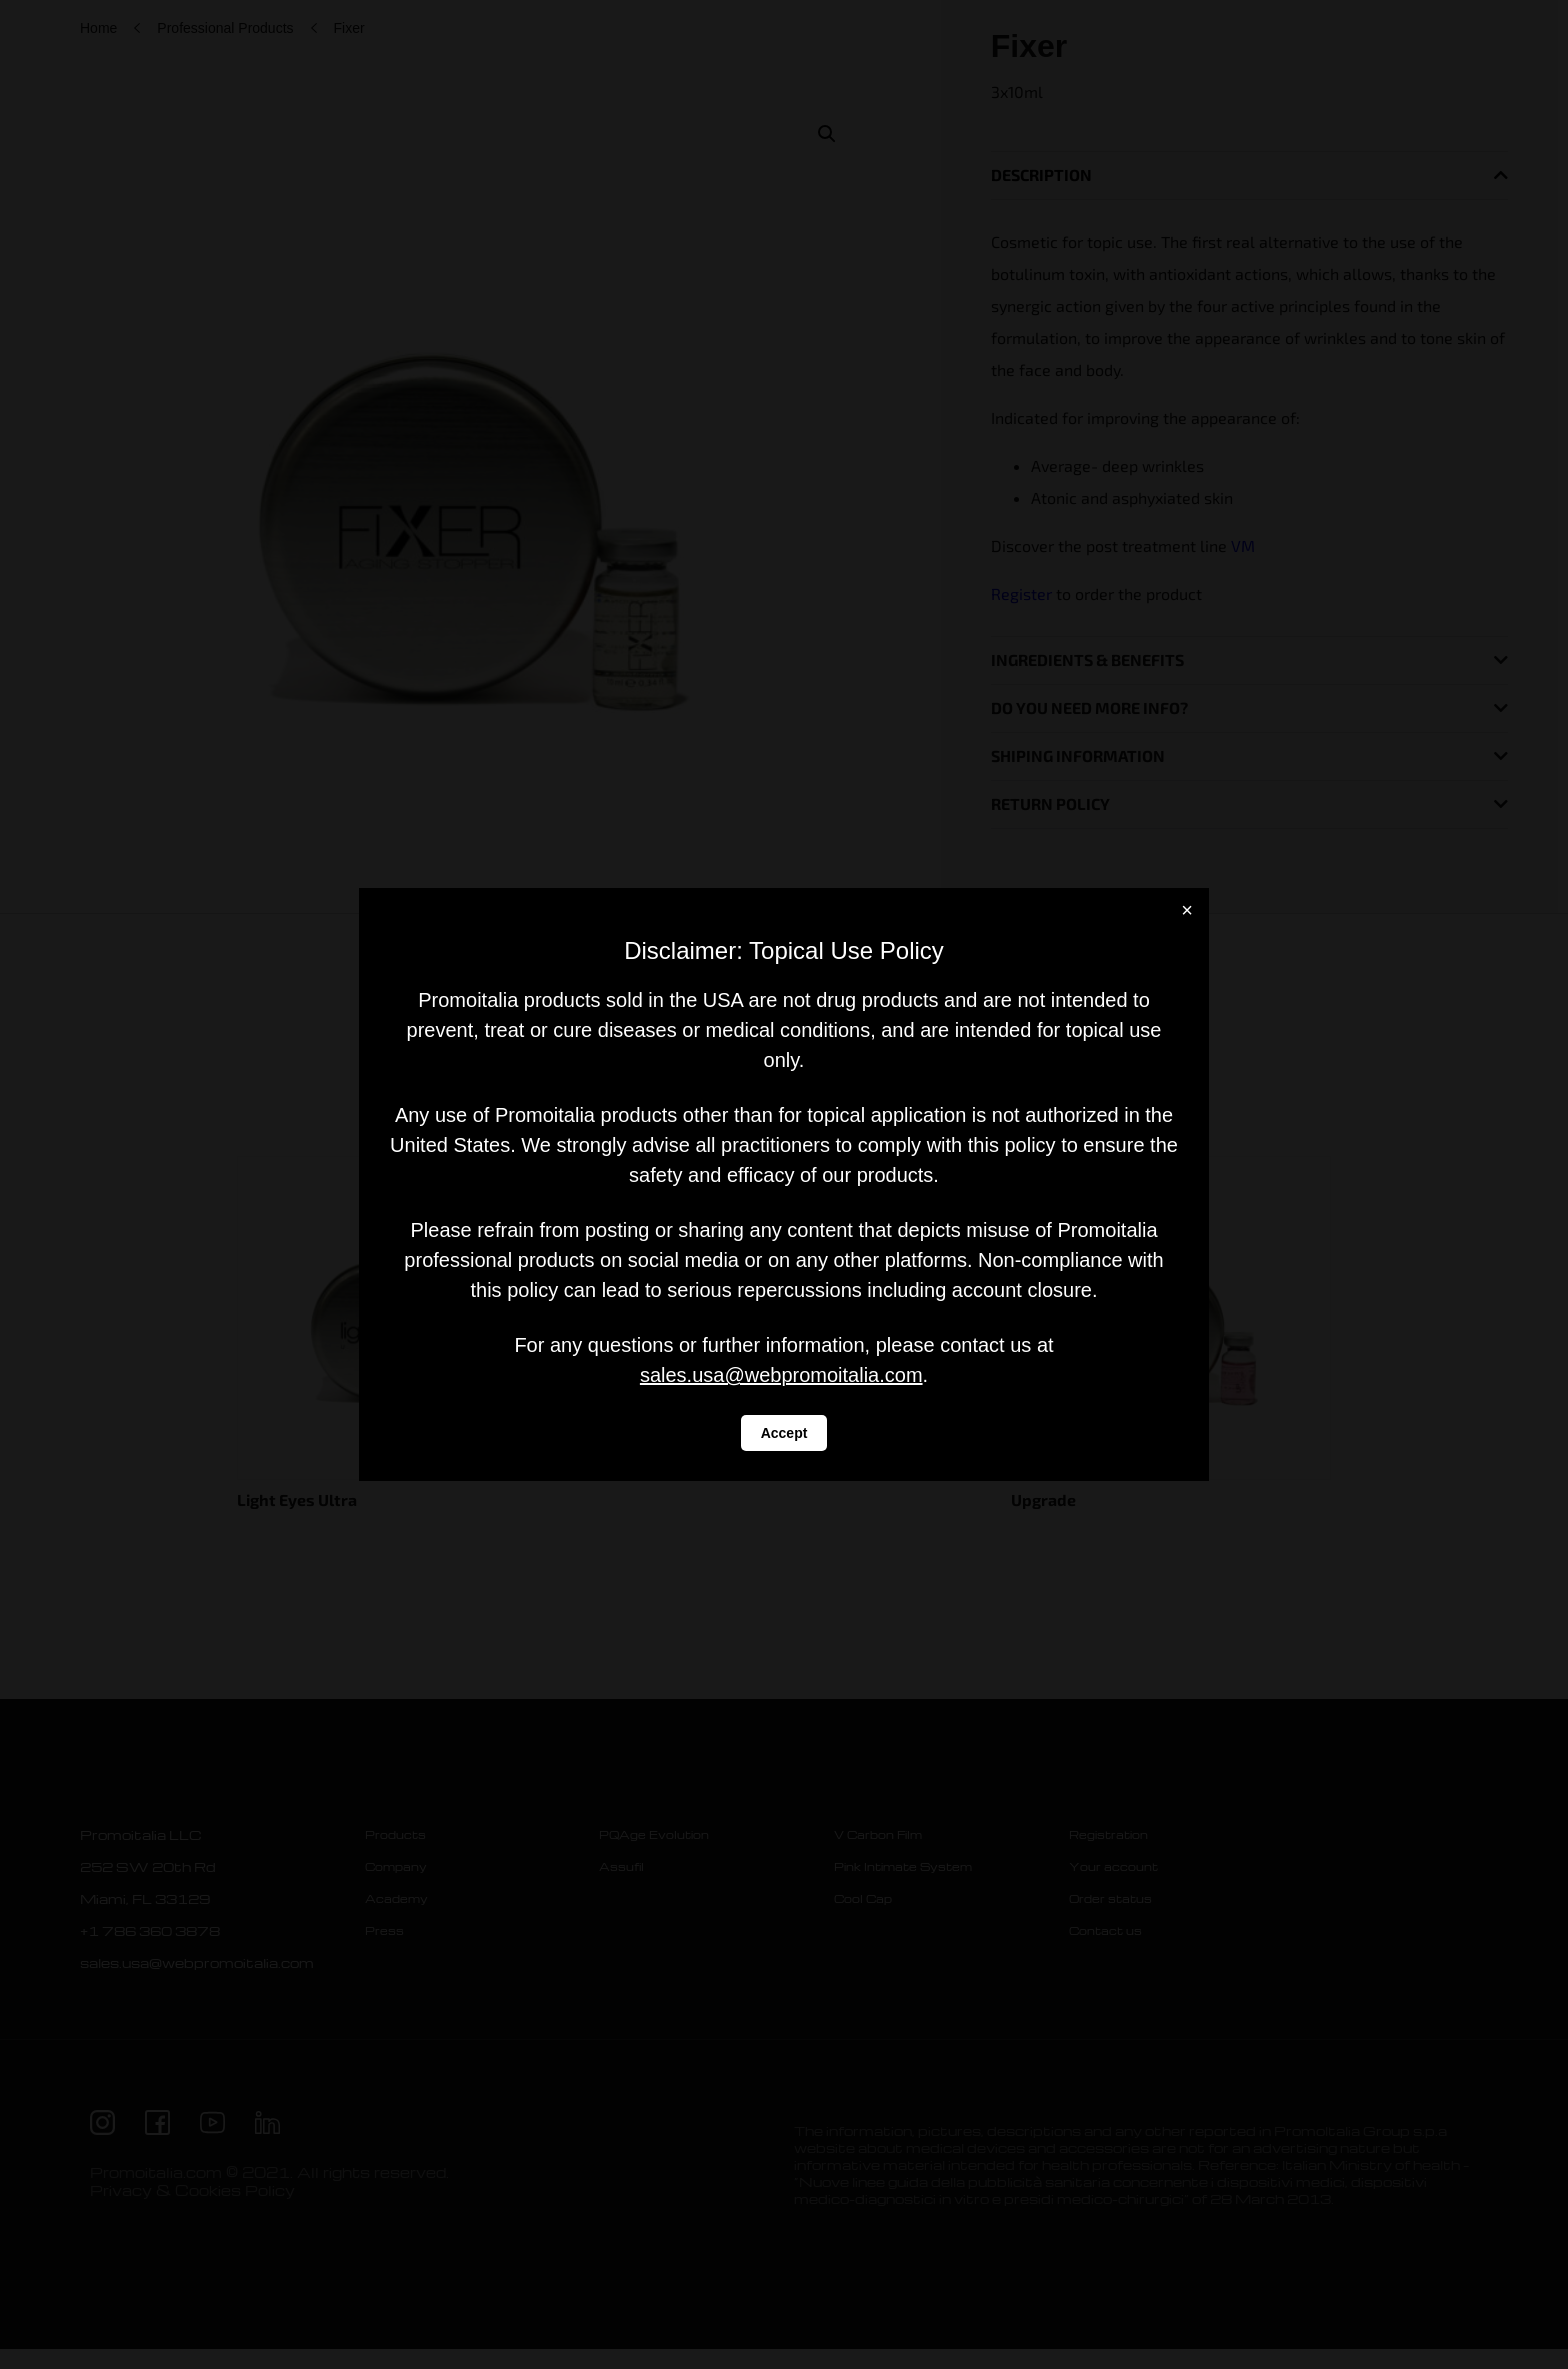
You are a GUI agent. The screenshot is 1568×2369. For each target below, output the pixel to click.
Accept (784, 1433)
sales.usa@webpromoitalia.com (781, 1375)
